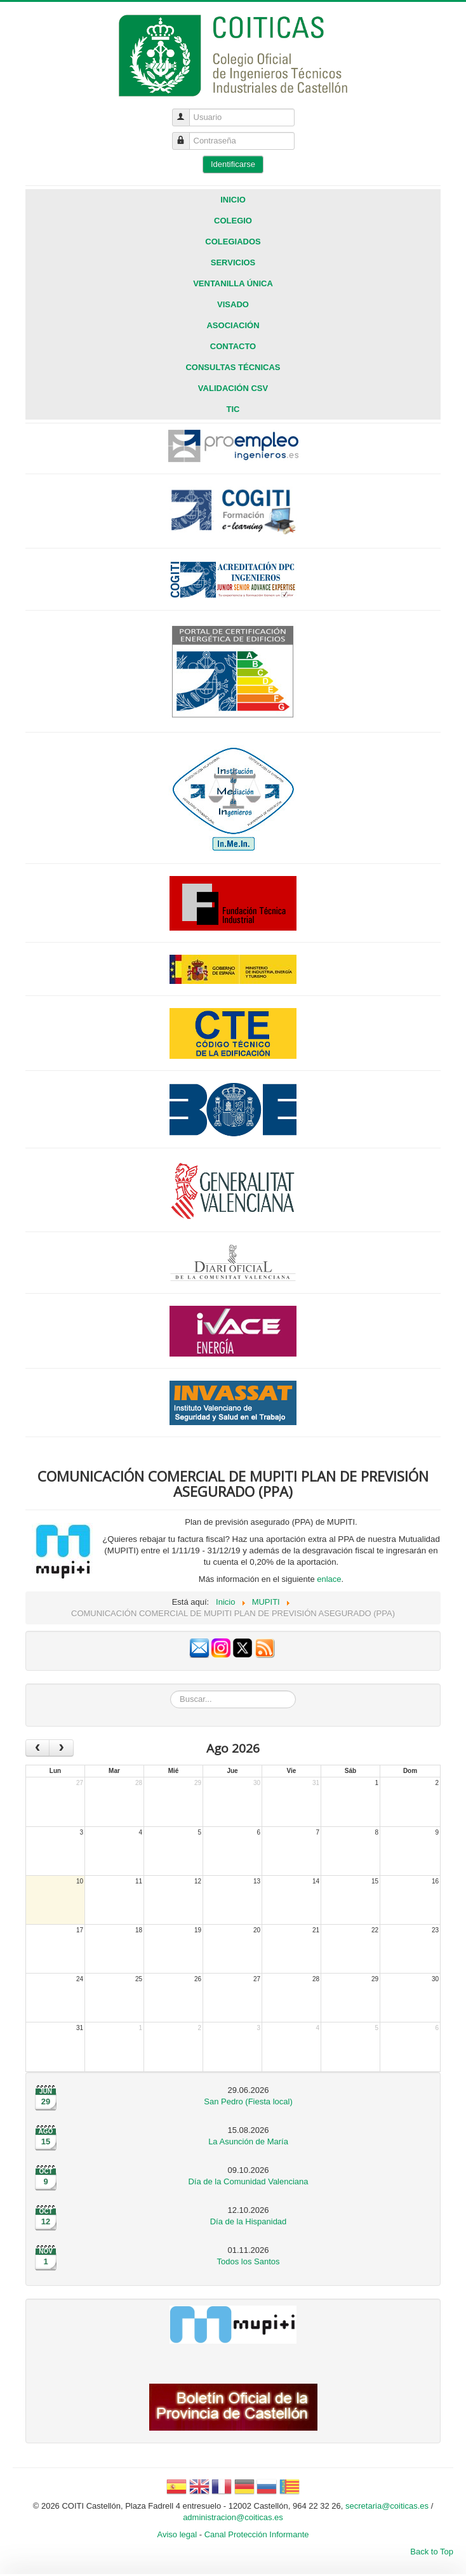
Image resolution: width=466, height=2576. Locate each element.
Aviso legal (177, 2534)
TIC (233, 409)
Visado (233, 304)
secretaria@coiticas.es (387, 2506)
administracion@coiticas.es (233, 2517)
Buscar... (170, 1690)
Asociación (232, 325)
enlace (329, 1579)
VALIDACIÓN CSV (233, 388)
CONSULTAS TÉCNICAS (232, 367)
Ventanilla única (233, 283)
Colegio (233, 220)
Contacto (233, 346)
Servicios (233, 262)
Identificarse (233, 164)
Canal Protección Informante (256, 2534)
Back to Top (431, 2551)
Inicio (233, 199)
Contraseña (185, 135)
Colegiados (232, 241)
